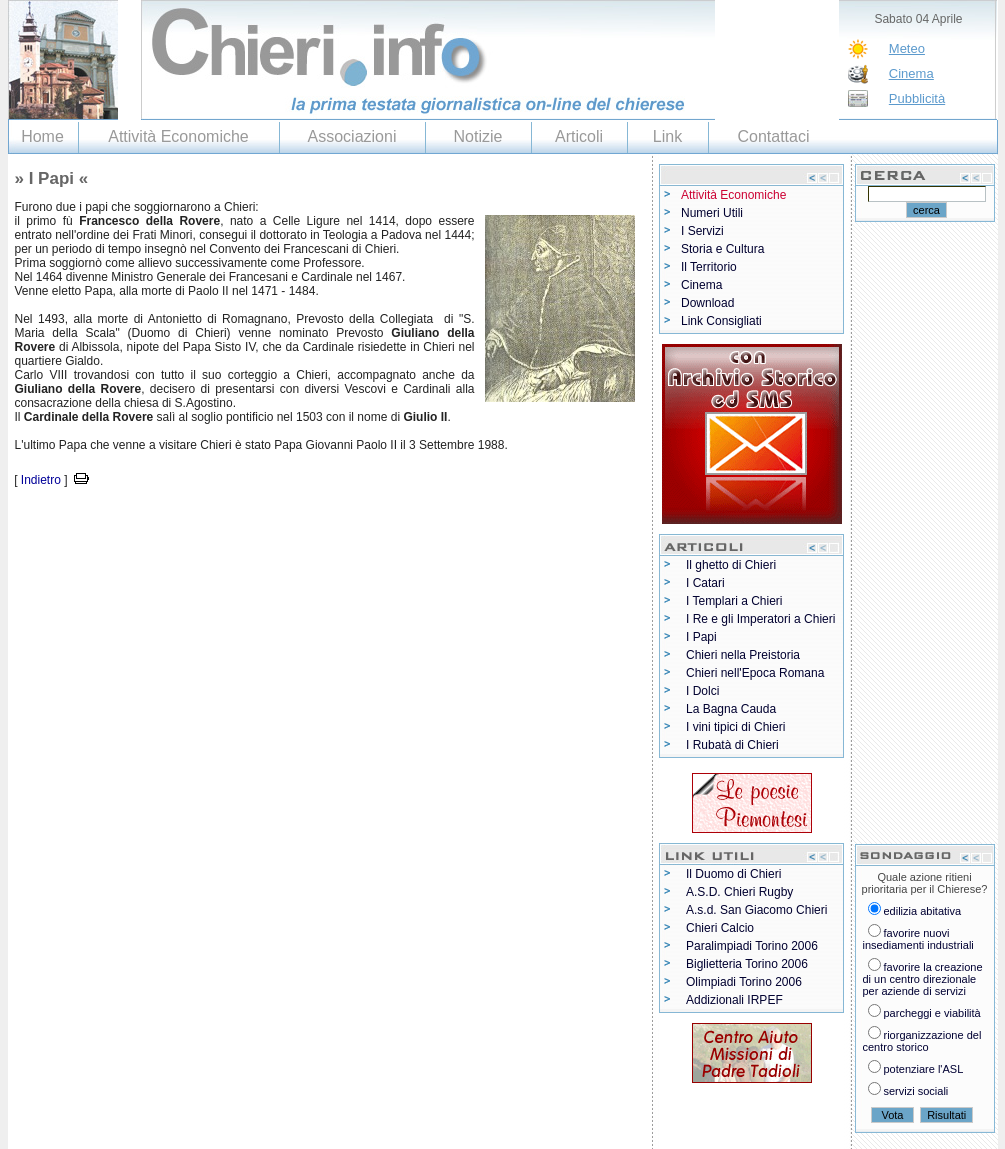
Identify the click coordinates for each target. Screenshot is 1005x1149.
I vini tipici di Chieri (735, 727)
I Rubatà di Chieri (732, 745)
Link (667, 136)
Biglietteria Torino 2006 (747, 964)
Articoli (579, 136)
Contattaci (773, 136)
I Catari (705, 583)
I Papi (701, 637)
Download (707, 303)
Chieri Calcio (720, 928)
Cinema (911, 73)
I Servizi (702, 231)
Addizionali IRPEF (734, 1000)
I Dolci (702, 691)
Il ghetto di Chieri (731, 565)
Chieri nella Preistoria (743, 655)
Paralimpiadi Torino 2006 (752, 946)
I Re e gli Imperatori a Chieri (760, 619)
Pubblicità (917, 98)
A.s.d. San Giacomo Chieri (756, 910)
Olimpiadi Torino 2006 (744, 982)
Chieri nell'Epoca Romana (755, 673)
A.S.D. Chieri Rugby (739, 892)
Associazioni (352, 136)
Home (42, 136)
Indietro (41, 480)
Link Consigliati (721, 321)
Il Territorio (709, 267)
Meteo (907, 48)
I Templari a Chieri (734, 601)
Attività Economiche (178, 136)
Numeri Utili (712, 213)
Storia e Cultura (722, 249)
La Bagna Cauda (731, 709)
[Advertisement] (242, 520)
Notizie (478, 136)
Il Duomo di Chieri (733, 874)
